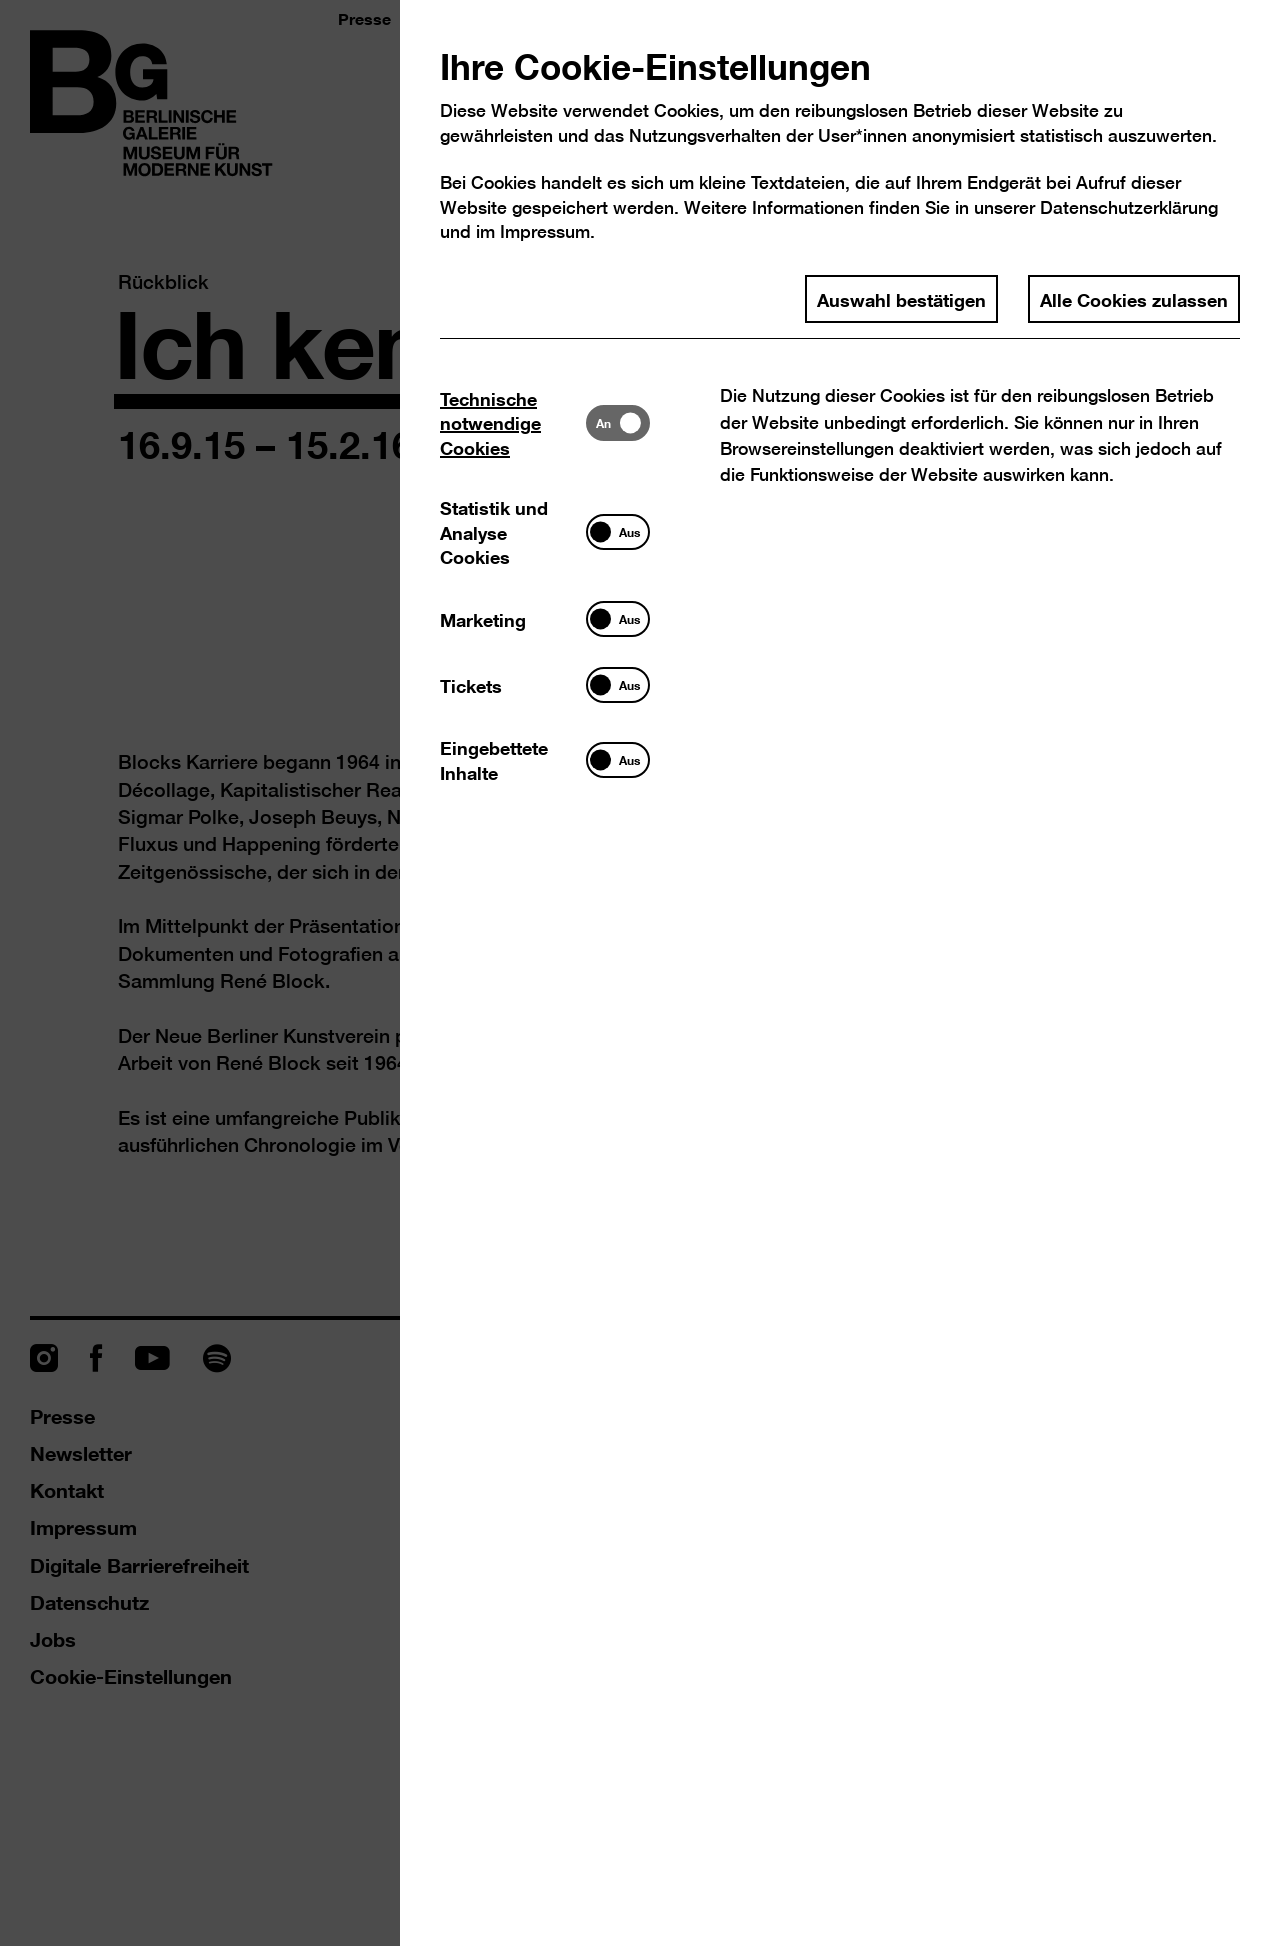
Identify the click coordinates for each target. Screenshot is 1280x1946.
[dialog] (640, 973)
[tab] (513, 422)
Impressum (545, 231)
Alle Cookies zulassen (1134, 299)
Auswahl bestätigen (901, 299)
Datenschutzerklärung (1129, 207)
